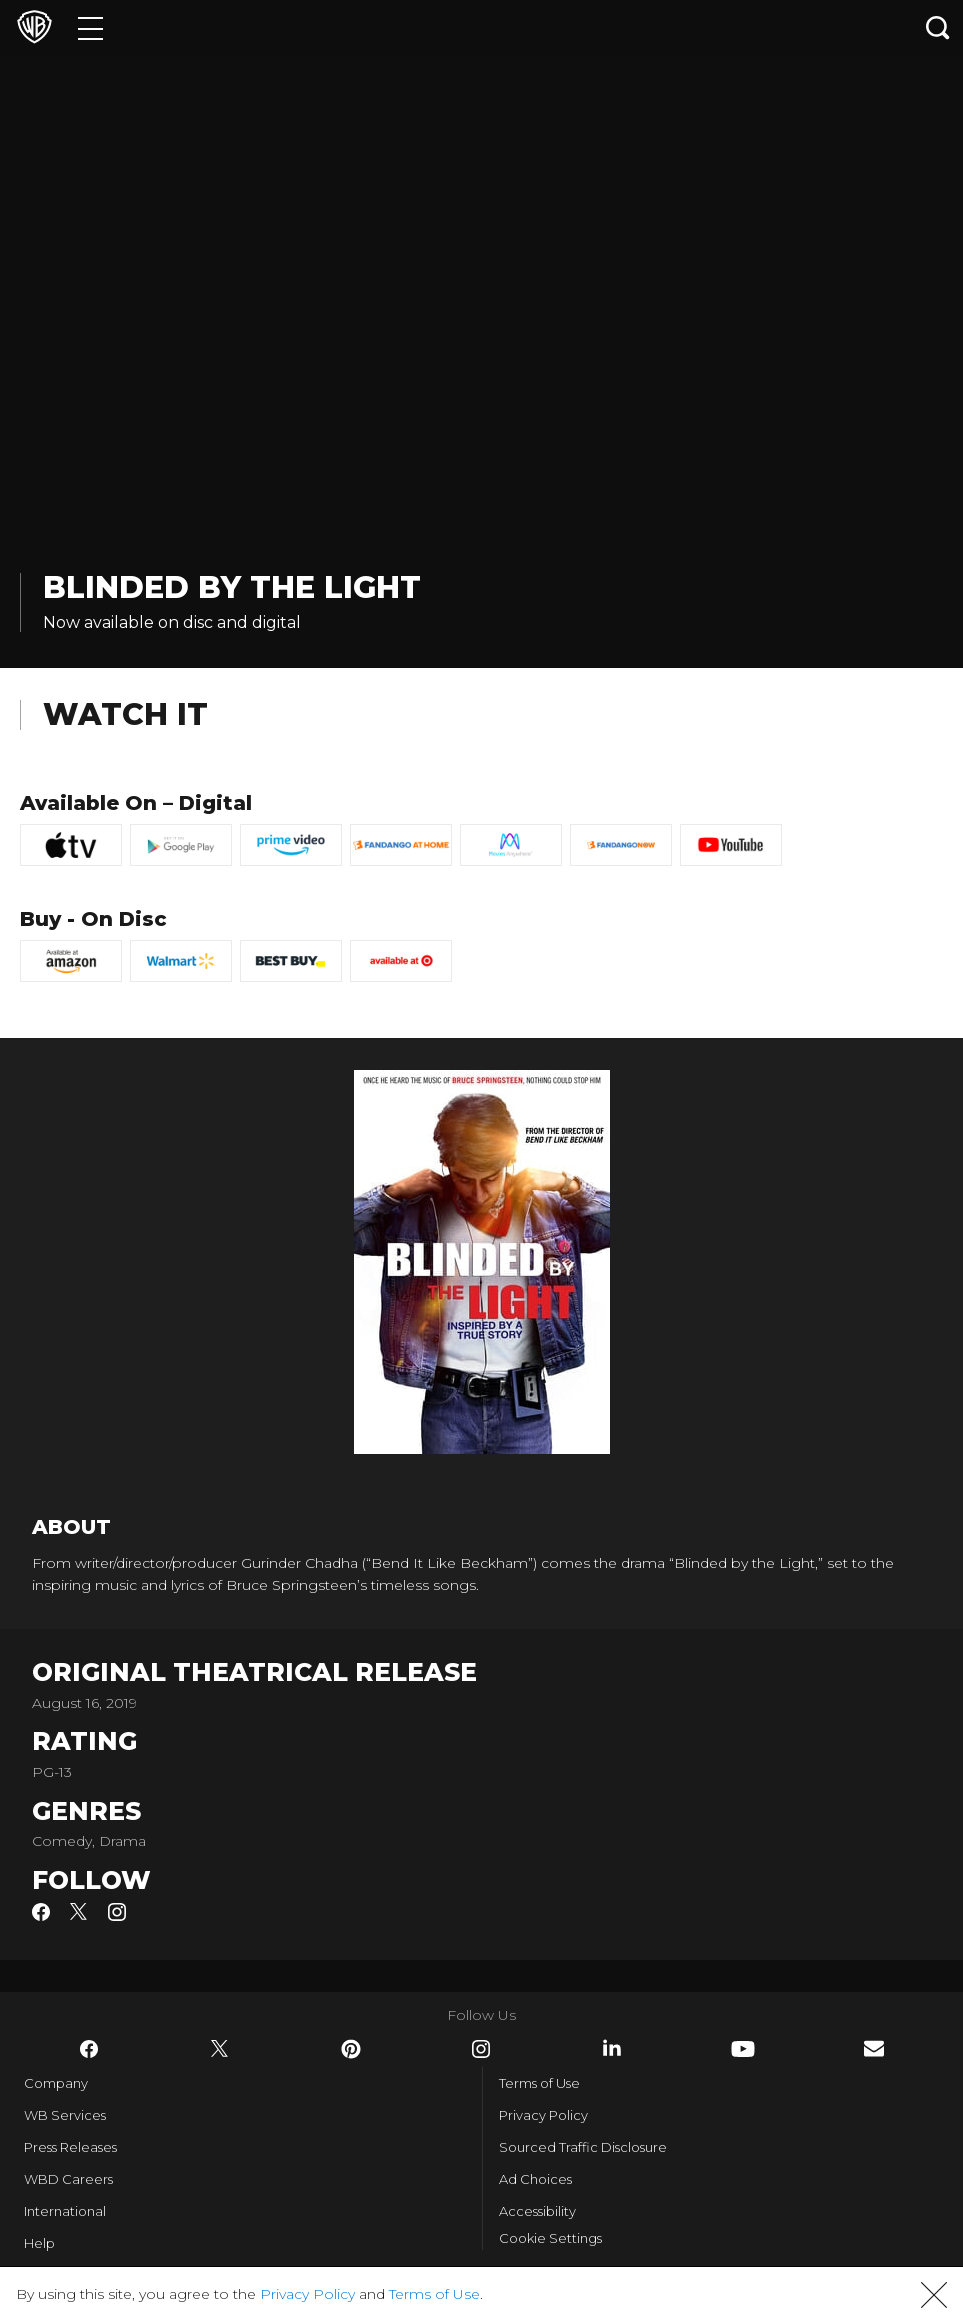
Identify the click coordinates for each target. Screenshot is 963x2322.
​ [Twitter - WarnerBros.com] (220, 2049)
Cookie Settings (550, 2238)
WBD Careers (68, 2179)
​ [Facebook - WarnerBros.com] (89, 2049)
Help (39, 2243)
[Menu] (90, 27)
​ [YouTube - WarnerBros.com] (743, 2049)
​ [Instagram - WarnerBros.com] (481, 2049)
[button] (934, 2295)
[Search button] (938, 27)
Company (56, 2083)
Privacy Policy (543, 2115)
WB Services (65, 2115)
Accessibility (537, 2211)
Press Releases (70, 2147)
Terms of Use (539, 2083)
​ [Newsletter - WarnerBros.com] (874, 2048)
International (65, 2211)
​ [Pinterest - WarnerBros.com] (351, 2049)
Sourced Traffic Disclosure (583, 2147)
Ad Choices (535, 2179)
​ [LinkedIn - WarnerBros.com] (612, 2048)
